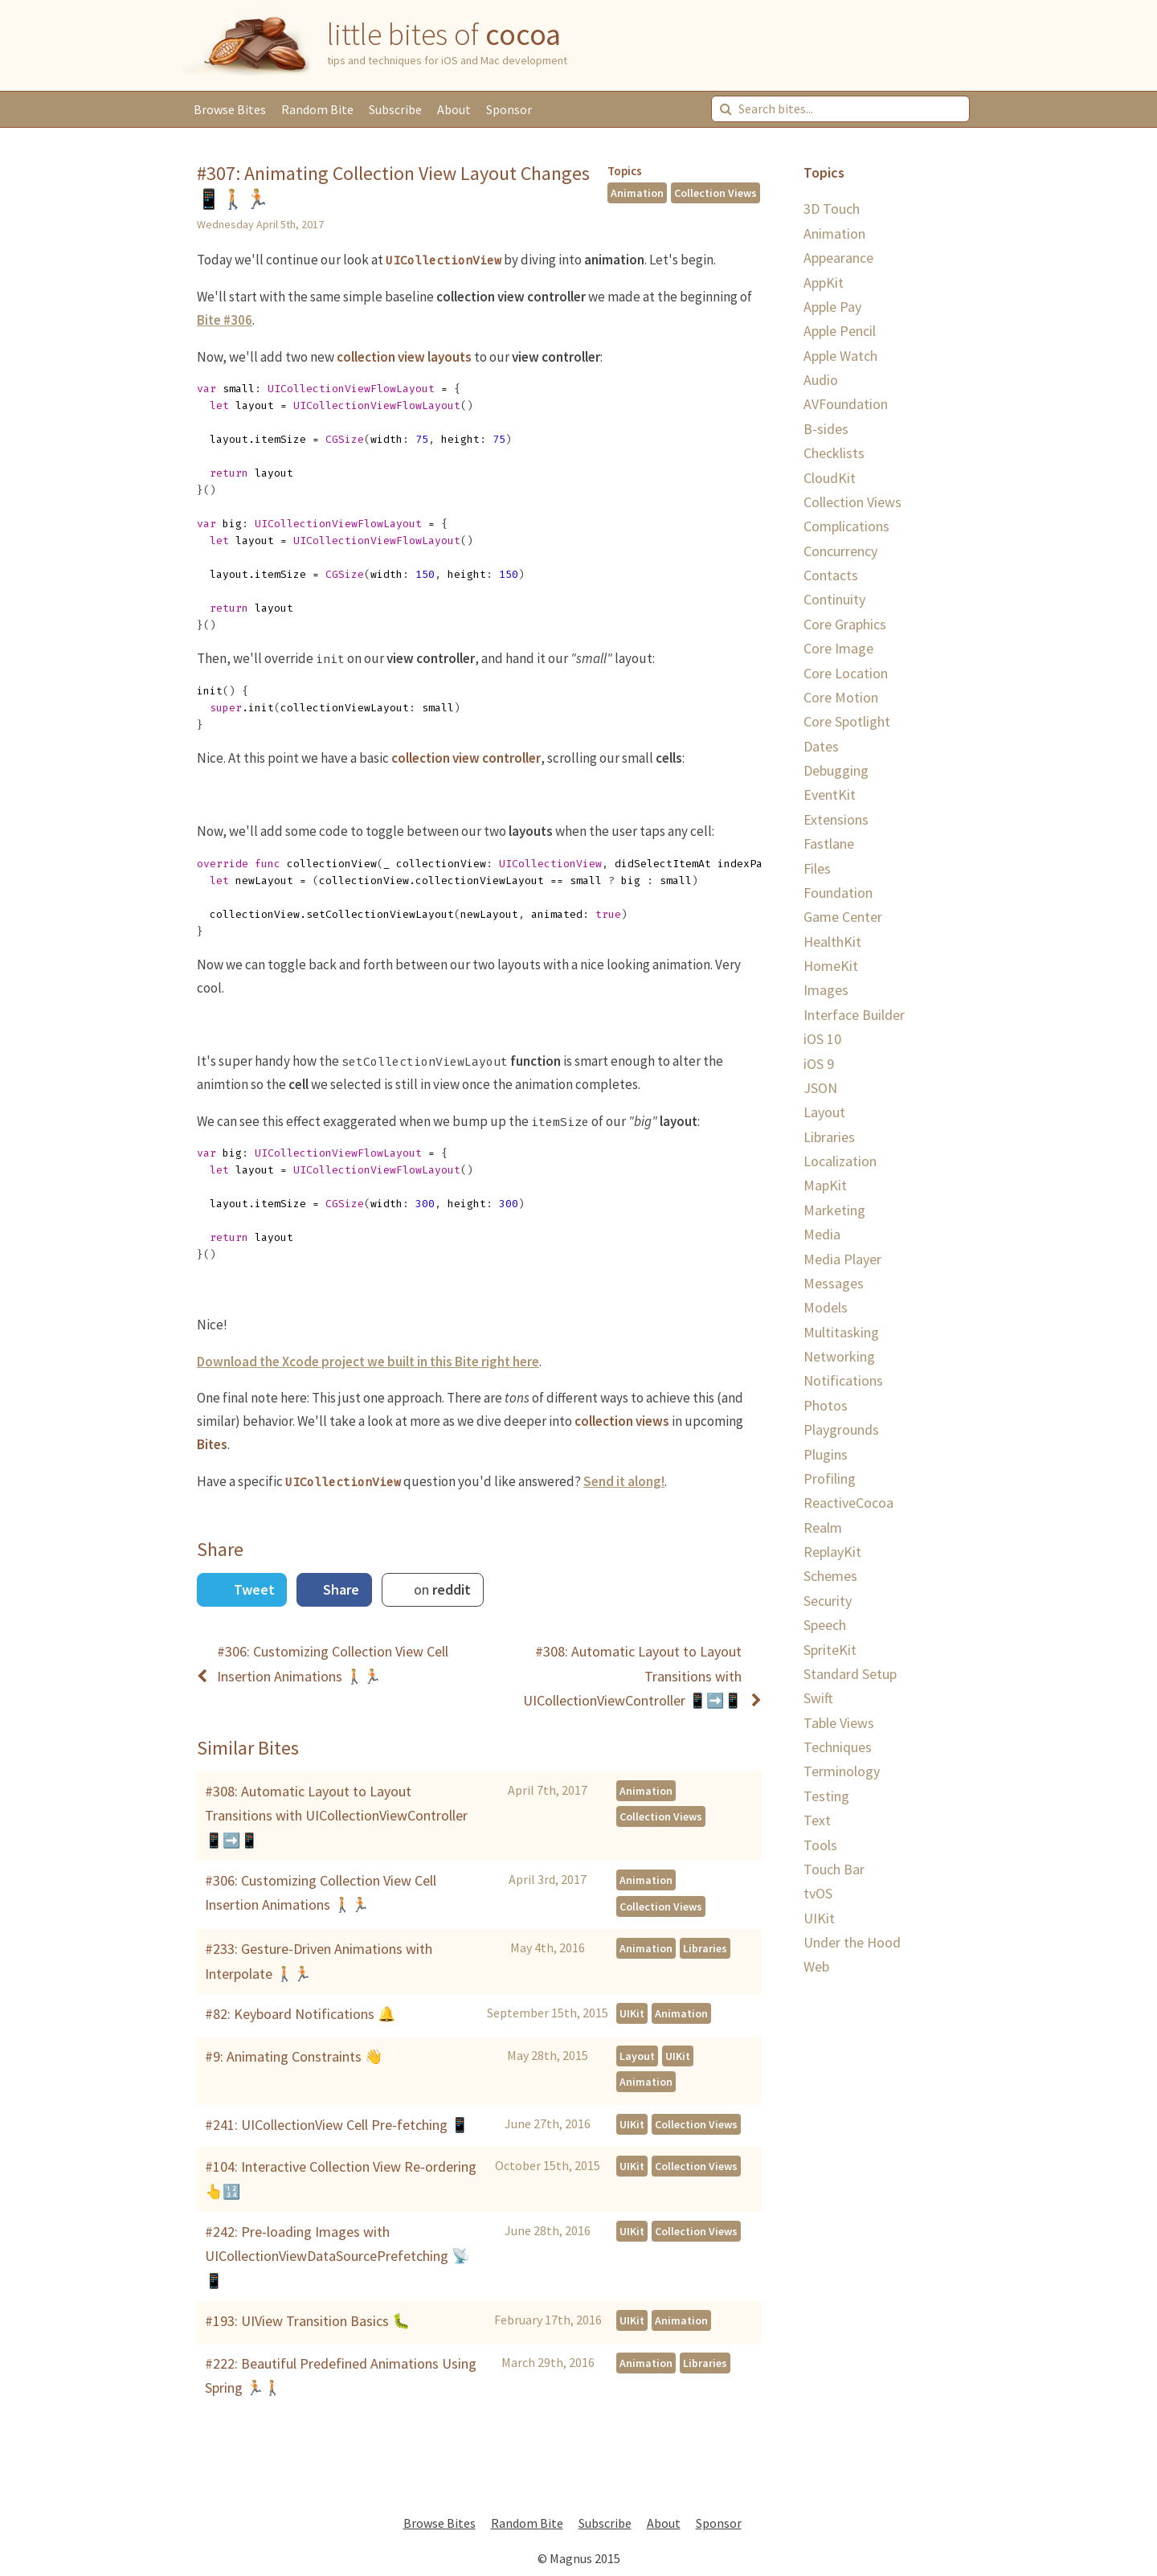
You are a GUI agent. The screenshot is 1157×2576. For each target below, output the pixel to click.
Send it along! (623, 1481)
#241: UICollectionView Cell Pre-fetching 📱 (336, 2124)
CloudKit (829, 478)
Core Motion (840, 697)
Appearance (838, 257)
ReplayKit (832, 1551)
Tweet (253, 1589)
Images (825, 990)
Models (825, 1307)
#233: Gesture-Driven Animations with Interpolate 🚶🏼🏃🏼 (318, 1960)
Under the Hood (852, 1942)
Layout (637, 2056)
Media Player (842, 1259)
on (441, 1589)
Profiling (829, 1478)
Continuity (834, 599)
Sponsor (509, 109)
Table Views (838, 1723)
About (454, 109)
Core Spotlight (846, 721)
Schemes (830, 1575)
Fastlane (828, 843)
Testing (826, 1796)
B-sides (825, 429)
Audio (820, 380)
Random (317, 109)
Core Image (838, 648)
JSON (820, 1088)
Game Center (842, 916)
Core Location (845, 673)
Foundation (838, 892)
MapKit (825, 1185)
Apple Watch (840, 355)
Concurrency (840, 551)
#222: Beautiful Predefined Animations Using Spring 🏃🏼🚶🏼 (340, 2375)
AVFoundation (845, 404)
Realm (822, 1527)
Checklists (834, 453)
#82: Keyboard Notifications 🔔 (300, 2014)
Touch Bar (834, 1869)
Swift (818, 1698)
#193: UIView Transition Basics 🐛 (307, 2321)
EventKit (829, 794)
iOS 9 (818, 1064)
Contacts (830, 575)
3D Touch (831, 208)
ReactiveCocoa (848, 1502)
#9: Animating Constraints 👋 (293, 2056)
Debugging (836, 770)
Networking (839, 1356)
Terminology (841, 1771)
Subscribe (395, 109)
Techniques (837, 1747)
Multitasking (841, 1332)
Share (339, 1589)
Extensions (836, 819)
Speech (824, 1625)
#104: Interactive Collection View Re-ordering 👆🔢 (340, 2178)
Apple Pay (832, 306)
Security (827, 1600)
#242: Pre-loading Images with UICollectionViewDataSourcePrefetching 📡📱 (337, 2256)
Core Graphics (844, 624)
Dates (821, 746)
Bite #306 (224, 320)
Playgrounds (841, 1429)
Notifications (843, 1380)
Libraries (705, 1948)
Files (817, 868)
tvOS (817, 1893)
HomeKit (830, 965)
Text (817, 1820)
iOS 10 (822, 1039)
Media (821, 1234)
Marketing (834, 1210)
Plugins (825, 1454)
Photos (825, 1405)
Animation (637, 193)
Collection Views (715, 193)
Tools (820, 1845)
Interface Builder (854, 1014)
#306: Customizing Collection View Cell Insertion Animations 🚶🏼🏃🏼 (320, 1892)
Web (816, 1966)
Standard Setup (850, 1674)
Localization (840, 1161)
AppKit (823, 282)
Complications (846, 526)
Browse (230, 109)
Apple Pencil (839, 330)
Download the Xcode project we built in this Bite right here (368, 1361)
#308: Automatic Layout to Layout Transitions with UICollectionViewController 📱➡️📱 (336, 1815)
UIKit (631, 2013)
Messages (833, 1283)
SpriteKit (830, 1649)
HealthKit (832, 941)
